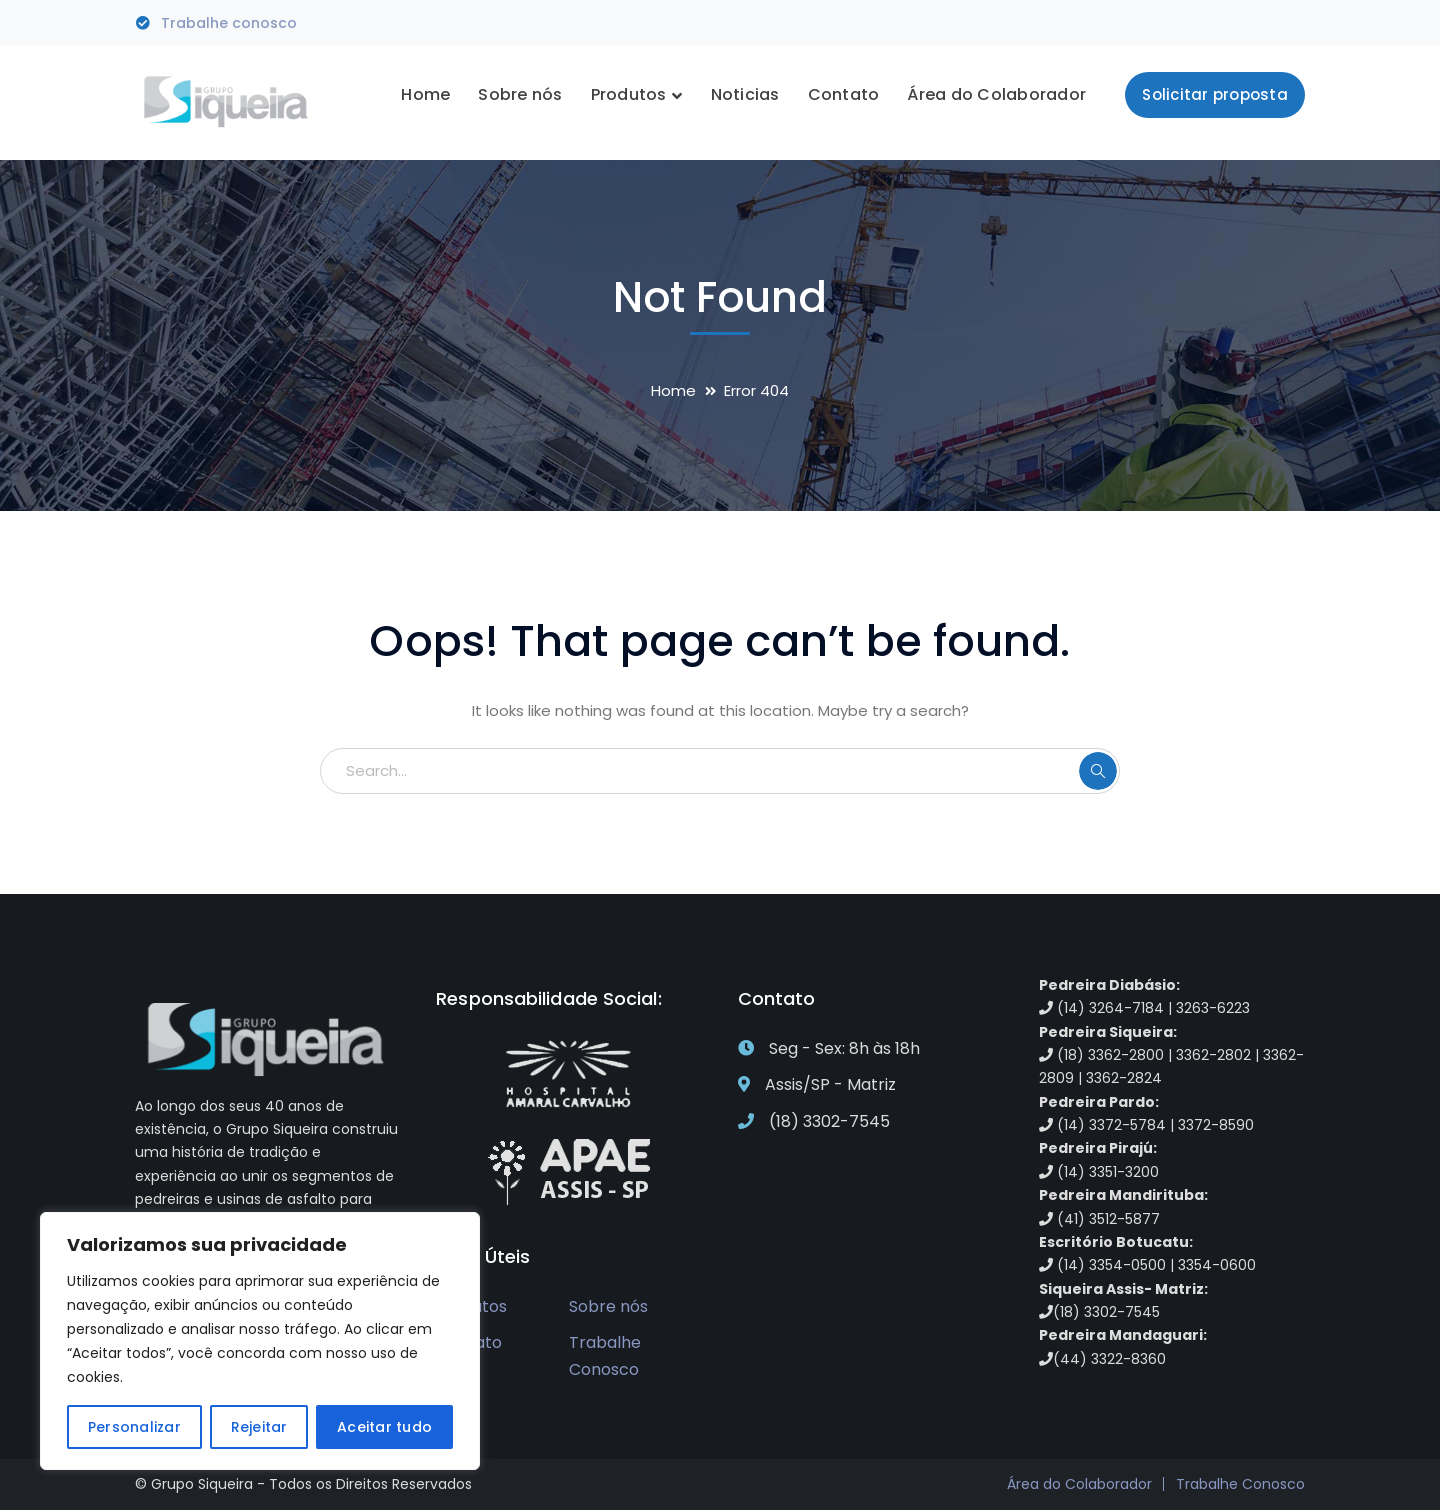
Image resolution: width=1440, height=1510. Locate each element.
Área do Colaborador (1079, 1484)
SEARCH (1098, 771)
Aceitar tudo (384, 1427)
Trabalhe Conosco (605, 1356)
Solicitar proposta (1215, 94)
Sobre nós (608, 1306)
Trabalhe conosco (229, 23)
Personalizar (134, 1427)
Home (673, 390)
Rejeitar (259, 1427)
